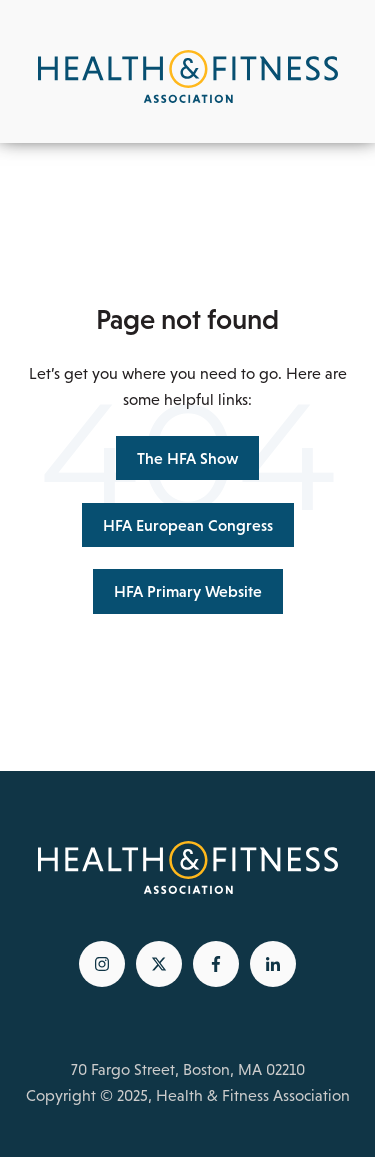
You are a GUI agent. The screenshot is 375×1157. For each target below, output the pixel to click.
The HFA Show (187, 458)
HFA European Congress (188, 525)
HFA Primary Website (188, 591)
